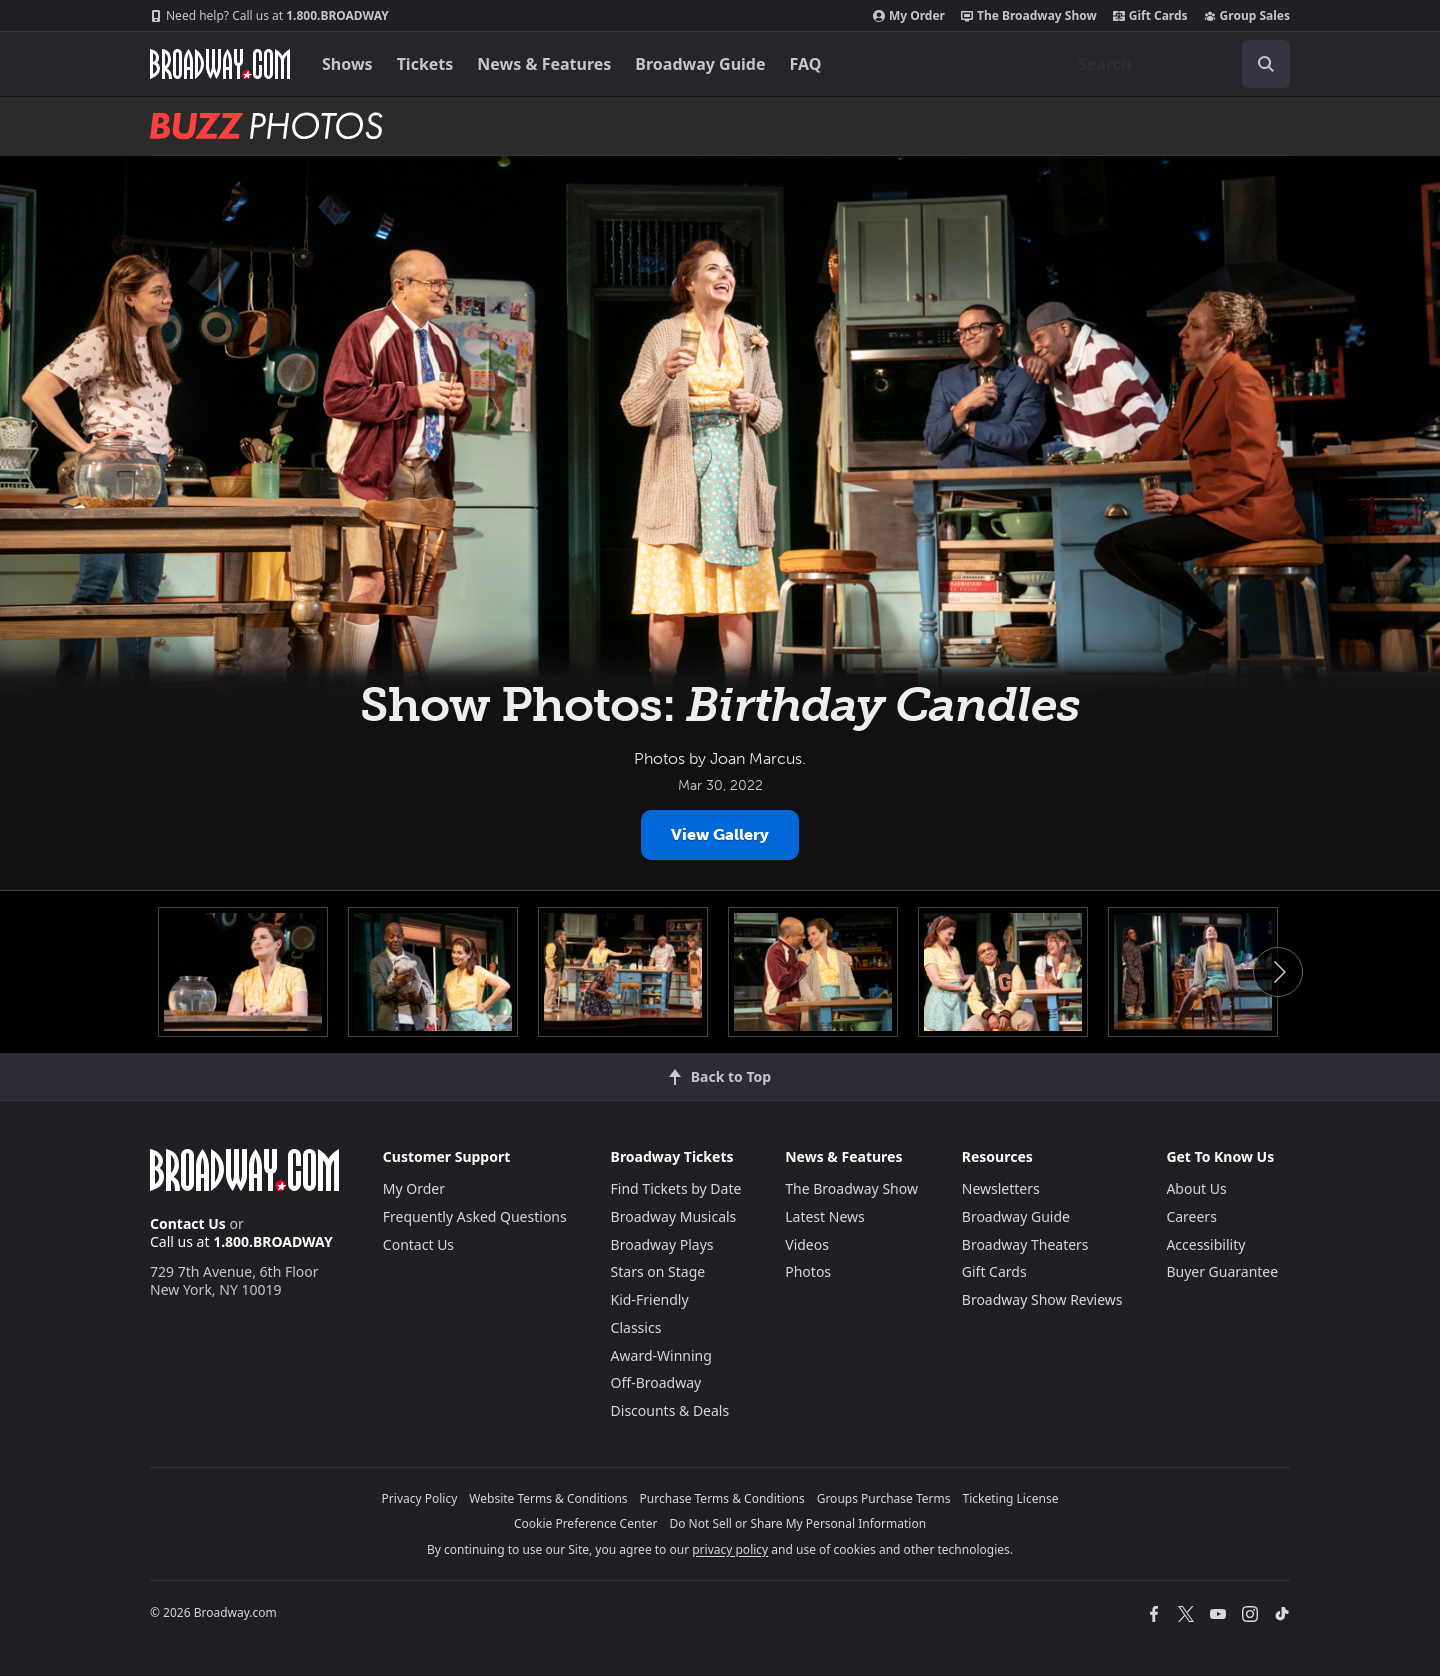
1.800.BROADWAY (269, 16)
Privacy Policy (420, 1498)
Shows (347, 64)
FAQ (806, 64)
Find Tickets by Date (676, 1188)
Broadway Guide (700, 64)
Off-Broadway (656, 1382)
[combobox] (1176, 64)
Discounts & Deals (670, 1410)
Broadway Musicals (674, 1216)
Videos (807, 1244)
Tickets (425, 64)
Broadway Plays (662, 1244)
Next (1278, 972)
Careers (1191, 1216)
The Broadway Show (1029, 16)
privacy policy (730, 1549)
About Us (1196, 1188)
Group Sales (1247, 16)
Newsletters (1001, 1188)
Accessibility (1205, 1244)
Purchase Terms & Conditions (722, 1498)
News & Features (544, 64)
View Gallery (720, 834)
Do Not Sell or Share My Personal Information (797, 1523)
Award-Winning (661, 1355)
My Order (909, 16)
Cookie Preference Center (586, 1523)
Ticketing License (1011, 1498)
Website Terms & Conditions (548, 1498)
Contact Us (188, 1223)
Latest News (825, 1216)
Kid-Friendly (650, 1299)
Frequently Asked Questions (475, 1216)
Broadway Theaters (1025, 1244)
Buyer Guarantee (1222, 1271)
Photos (808, 1271)
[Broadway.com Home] (220, 64)
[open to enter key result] (1266, 64)
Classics (636, 1327)
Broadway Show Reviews (1042, 1299)
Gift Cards (1150, 16)
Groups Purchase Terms (884, 1498)
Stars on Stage (658, 1271)
